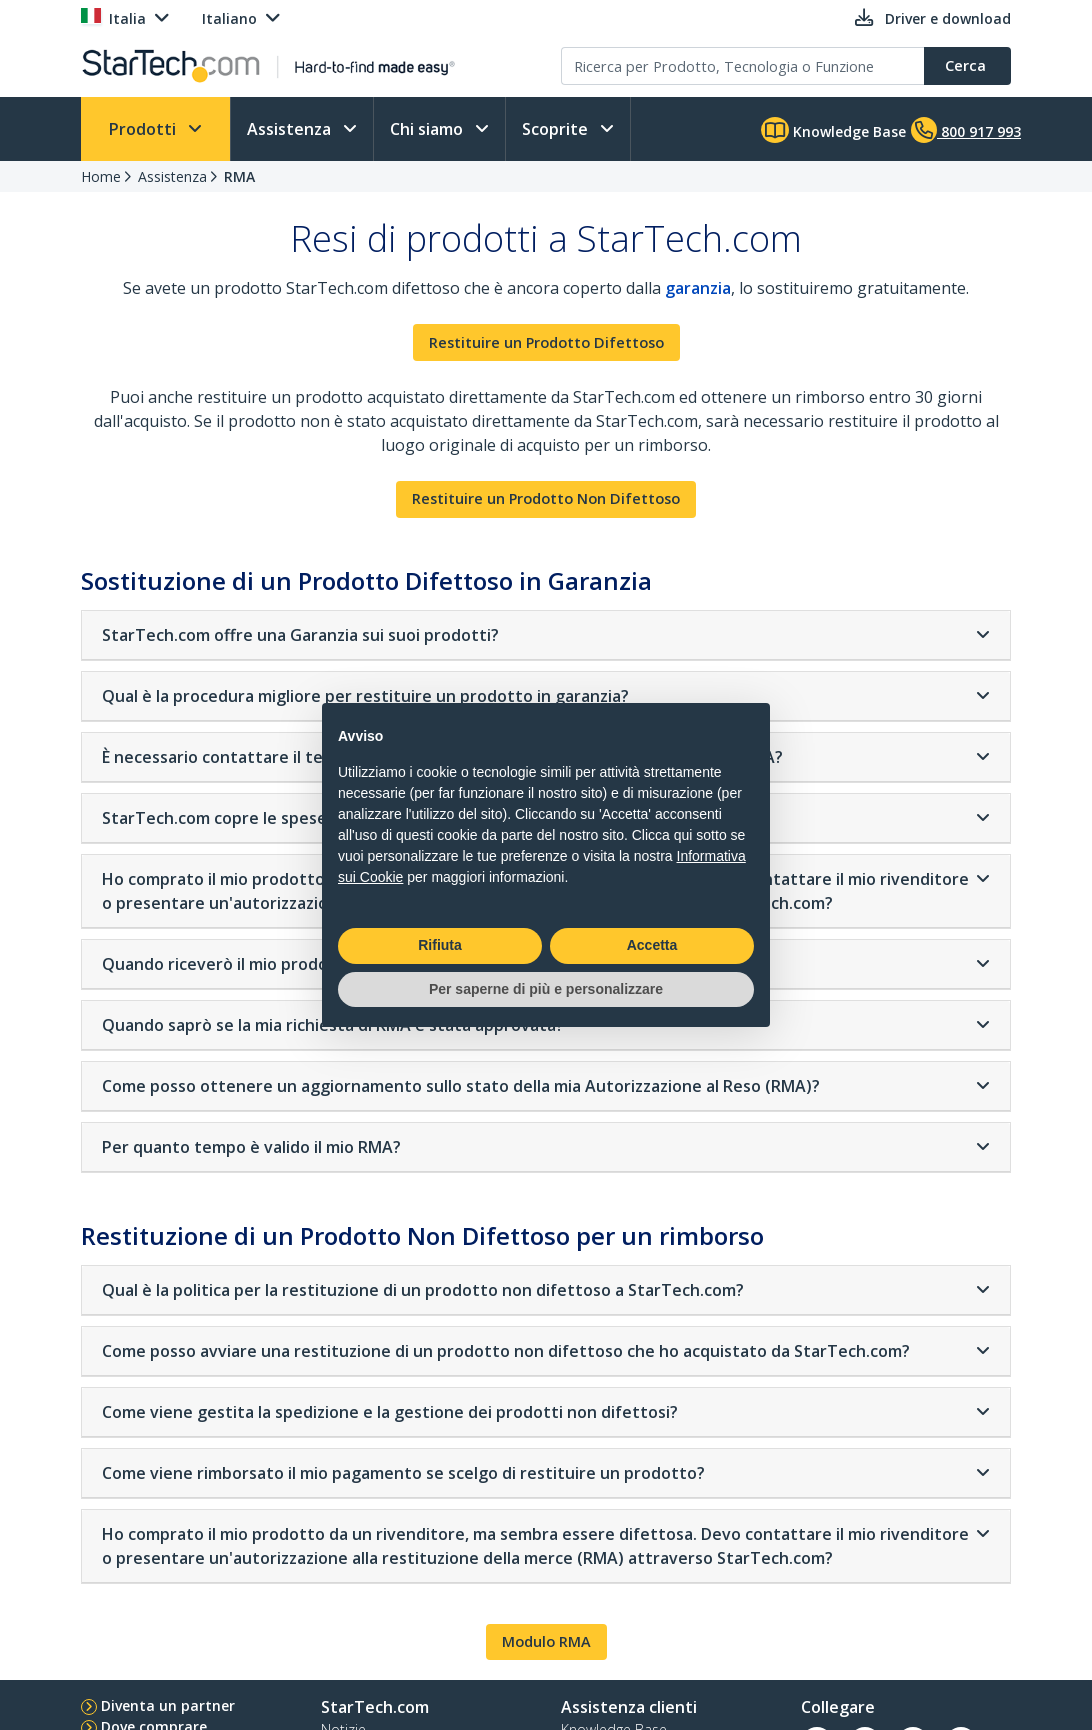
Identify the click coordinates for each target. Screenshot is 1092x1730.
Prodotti (144, 129)
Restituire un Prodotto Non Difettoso (546, 498)
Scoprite (557, 129)
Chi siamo (428, 129)
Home (101, 176)
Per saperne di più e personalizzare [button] (546, 989)
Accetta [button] (652, 945)
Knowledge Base (833, 130)
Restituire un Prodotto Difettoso (546, 342)
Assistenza (291, 129)
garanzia (698, 288)
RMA (239, 176)
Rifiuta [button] (440, 945)
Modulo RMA (546, 1641)
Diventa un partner (168, 1705)
